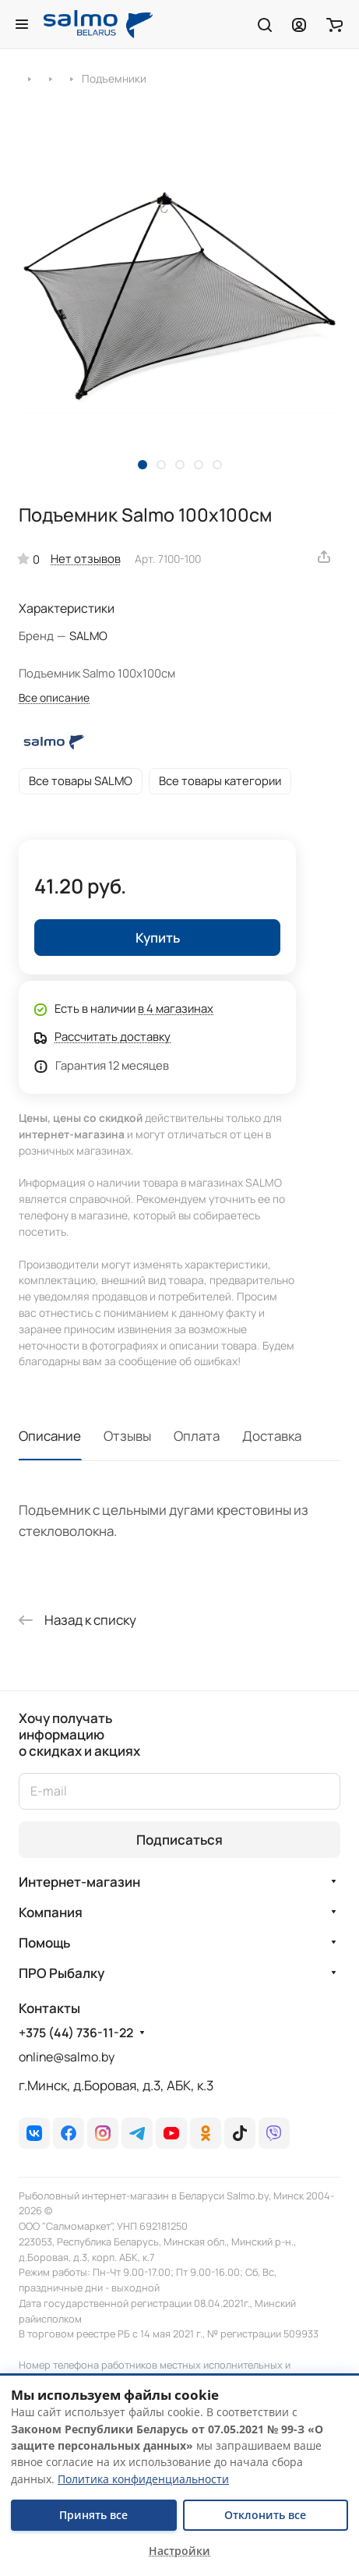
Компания (51, 1912)
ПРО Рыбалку (61, 1973)
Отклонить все (265, 2514)
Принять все (93, 2514)
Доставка (271, 1436)
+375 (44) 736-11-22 (76, 2033)
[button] (142, 464)
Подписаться (179, 1840)
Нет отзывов (86, 558)
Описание (50, 1436)
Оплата (197, 1436)
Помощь (44, 1942)
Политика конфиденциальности (143, 2479)
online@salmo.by (66, 2056)
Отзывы (127, 1436)
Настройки (179, 2550)
